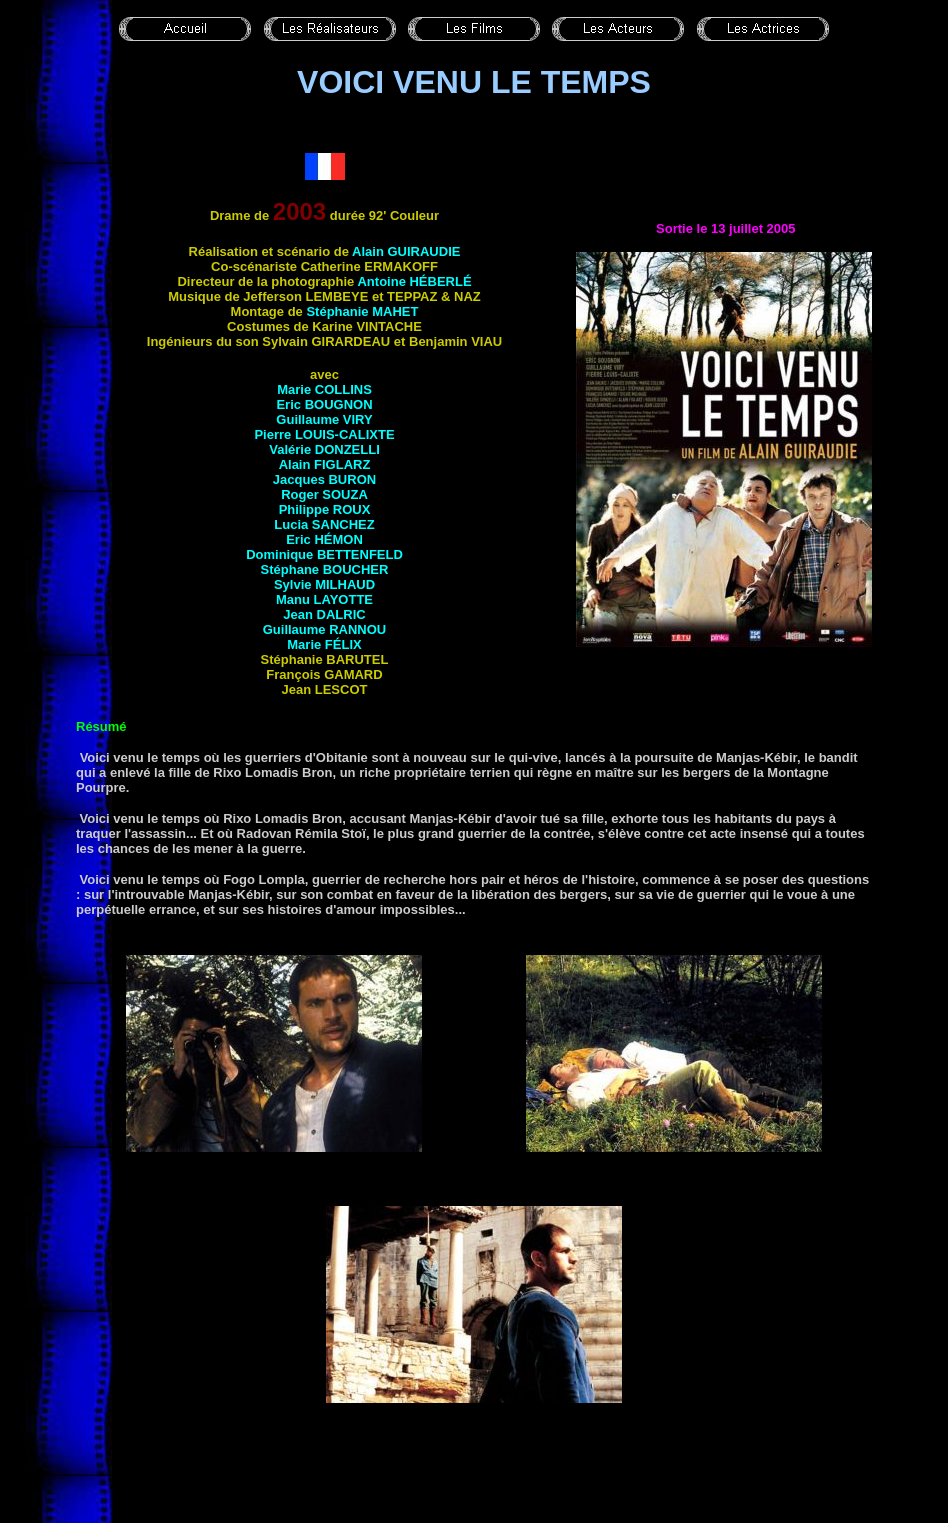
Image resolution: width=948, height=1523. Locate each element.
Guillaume (324, 419)
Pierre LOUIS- (324, 434)
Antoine (414, 281)
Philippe (325, 509)
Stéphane (325, 569)
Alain (406, 251)
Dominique (324, 554)
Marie (324, 389)
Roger (324, 494)
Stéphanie (339, 311)
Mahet (395, 311)
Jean (324, 614)
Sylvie (324, 584)
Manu (324, 599)
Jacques (324, 479)
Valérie (324, 449)
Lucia (324, 524)
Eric (324, 404)
